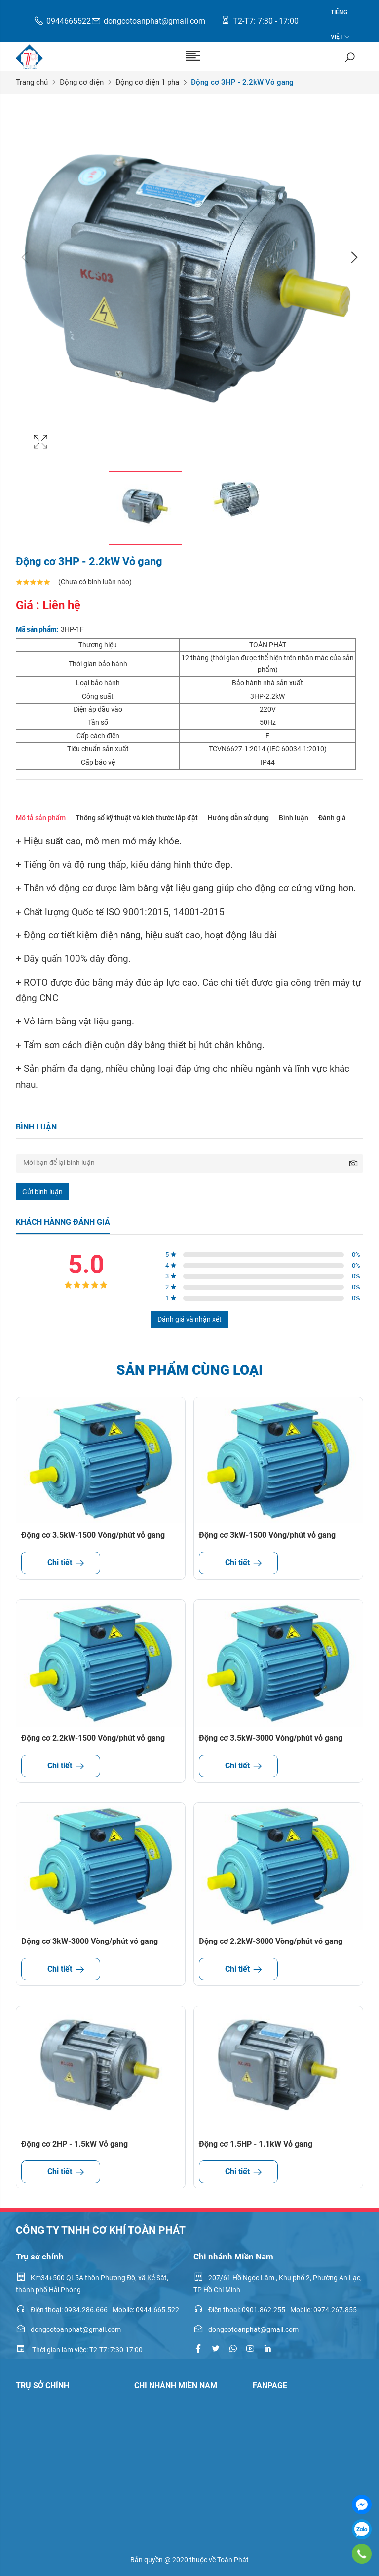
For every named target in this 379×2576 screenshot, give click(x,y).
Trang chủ (32, 82)
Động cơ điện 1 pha (147, 82)
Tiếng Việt (339, 17)
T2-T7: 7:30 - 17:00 (259, 20)
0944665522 (62, 21)
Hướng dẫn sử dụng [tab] (238, 818)
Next (353, 257)
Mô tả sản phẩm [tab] (41, 818)
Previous (26, 257)
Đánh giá (332, 818)
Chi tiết (61, 1562)
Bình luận (293, 818)
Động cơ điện (82, 82)
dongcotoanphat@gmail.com (148, 21)
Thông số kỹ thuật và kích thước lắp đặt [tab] (137, 818)
